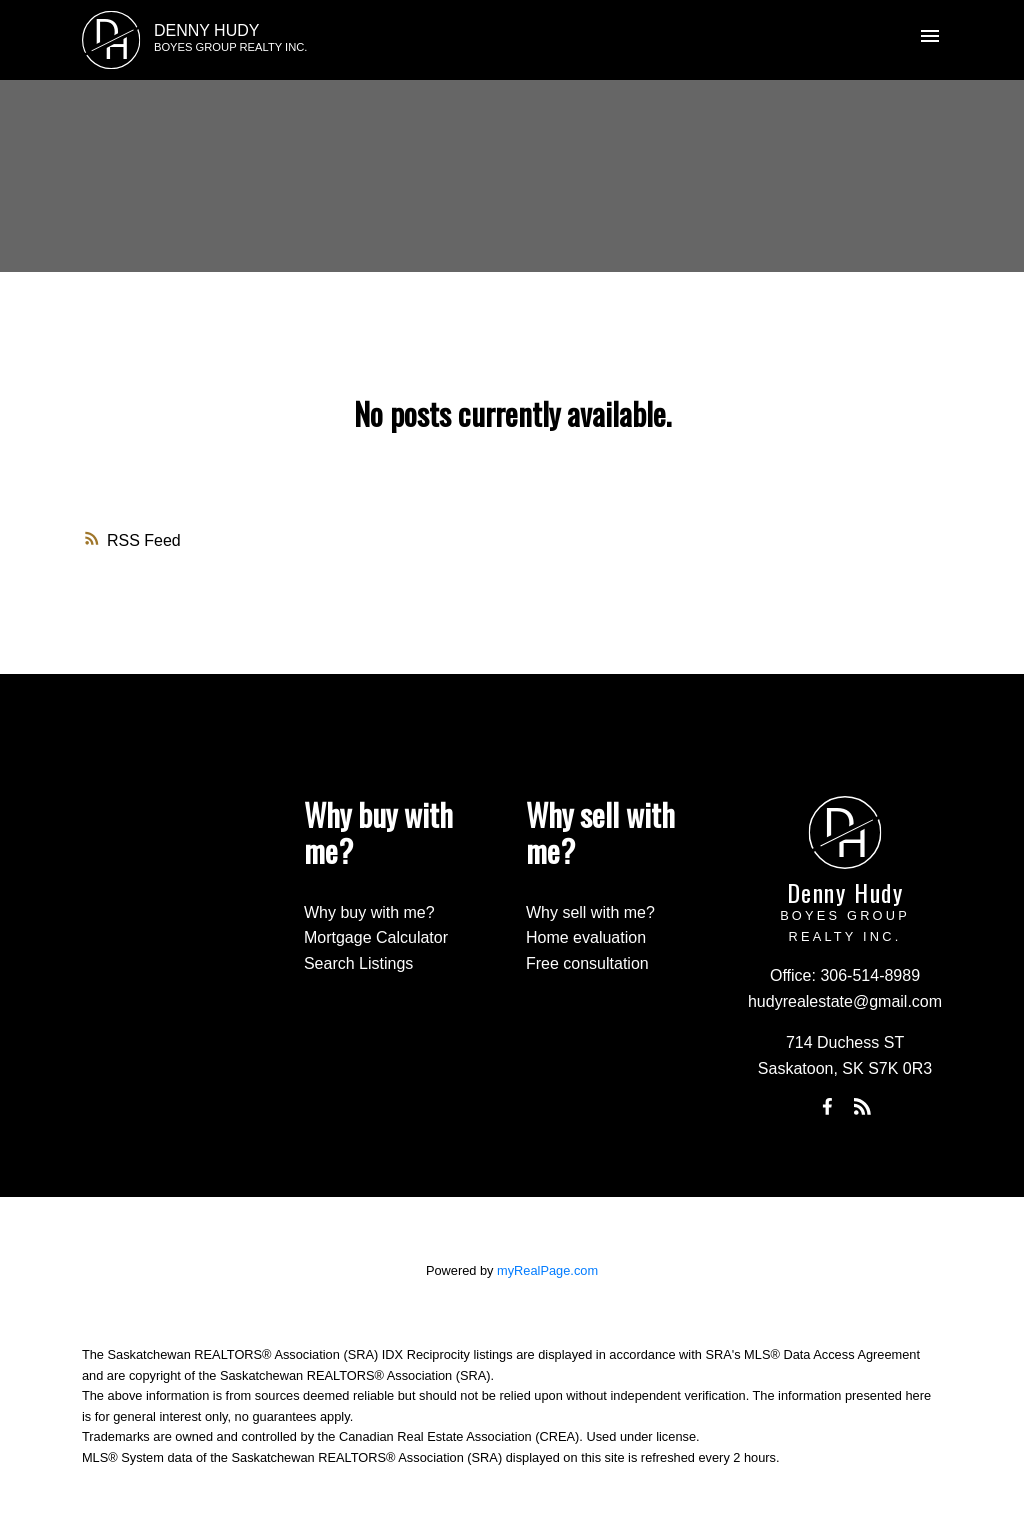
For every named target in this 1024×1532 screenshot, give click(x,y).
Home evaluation (586, 937)
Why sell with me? (590, 912)
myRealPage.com (547, 1270)
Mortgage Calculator (376, 937)
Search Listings (358, 963)
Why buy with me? (369, 912)
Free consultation (587, 963)
